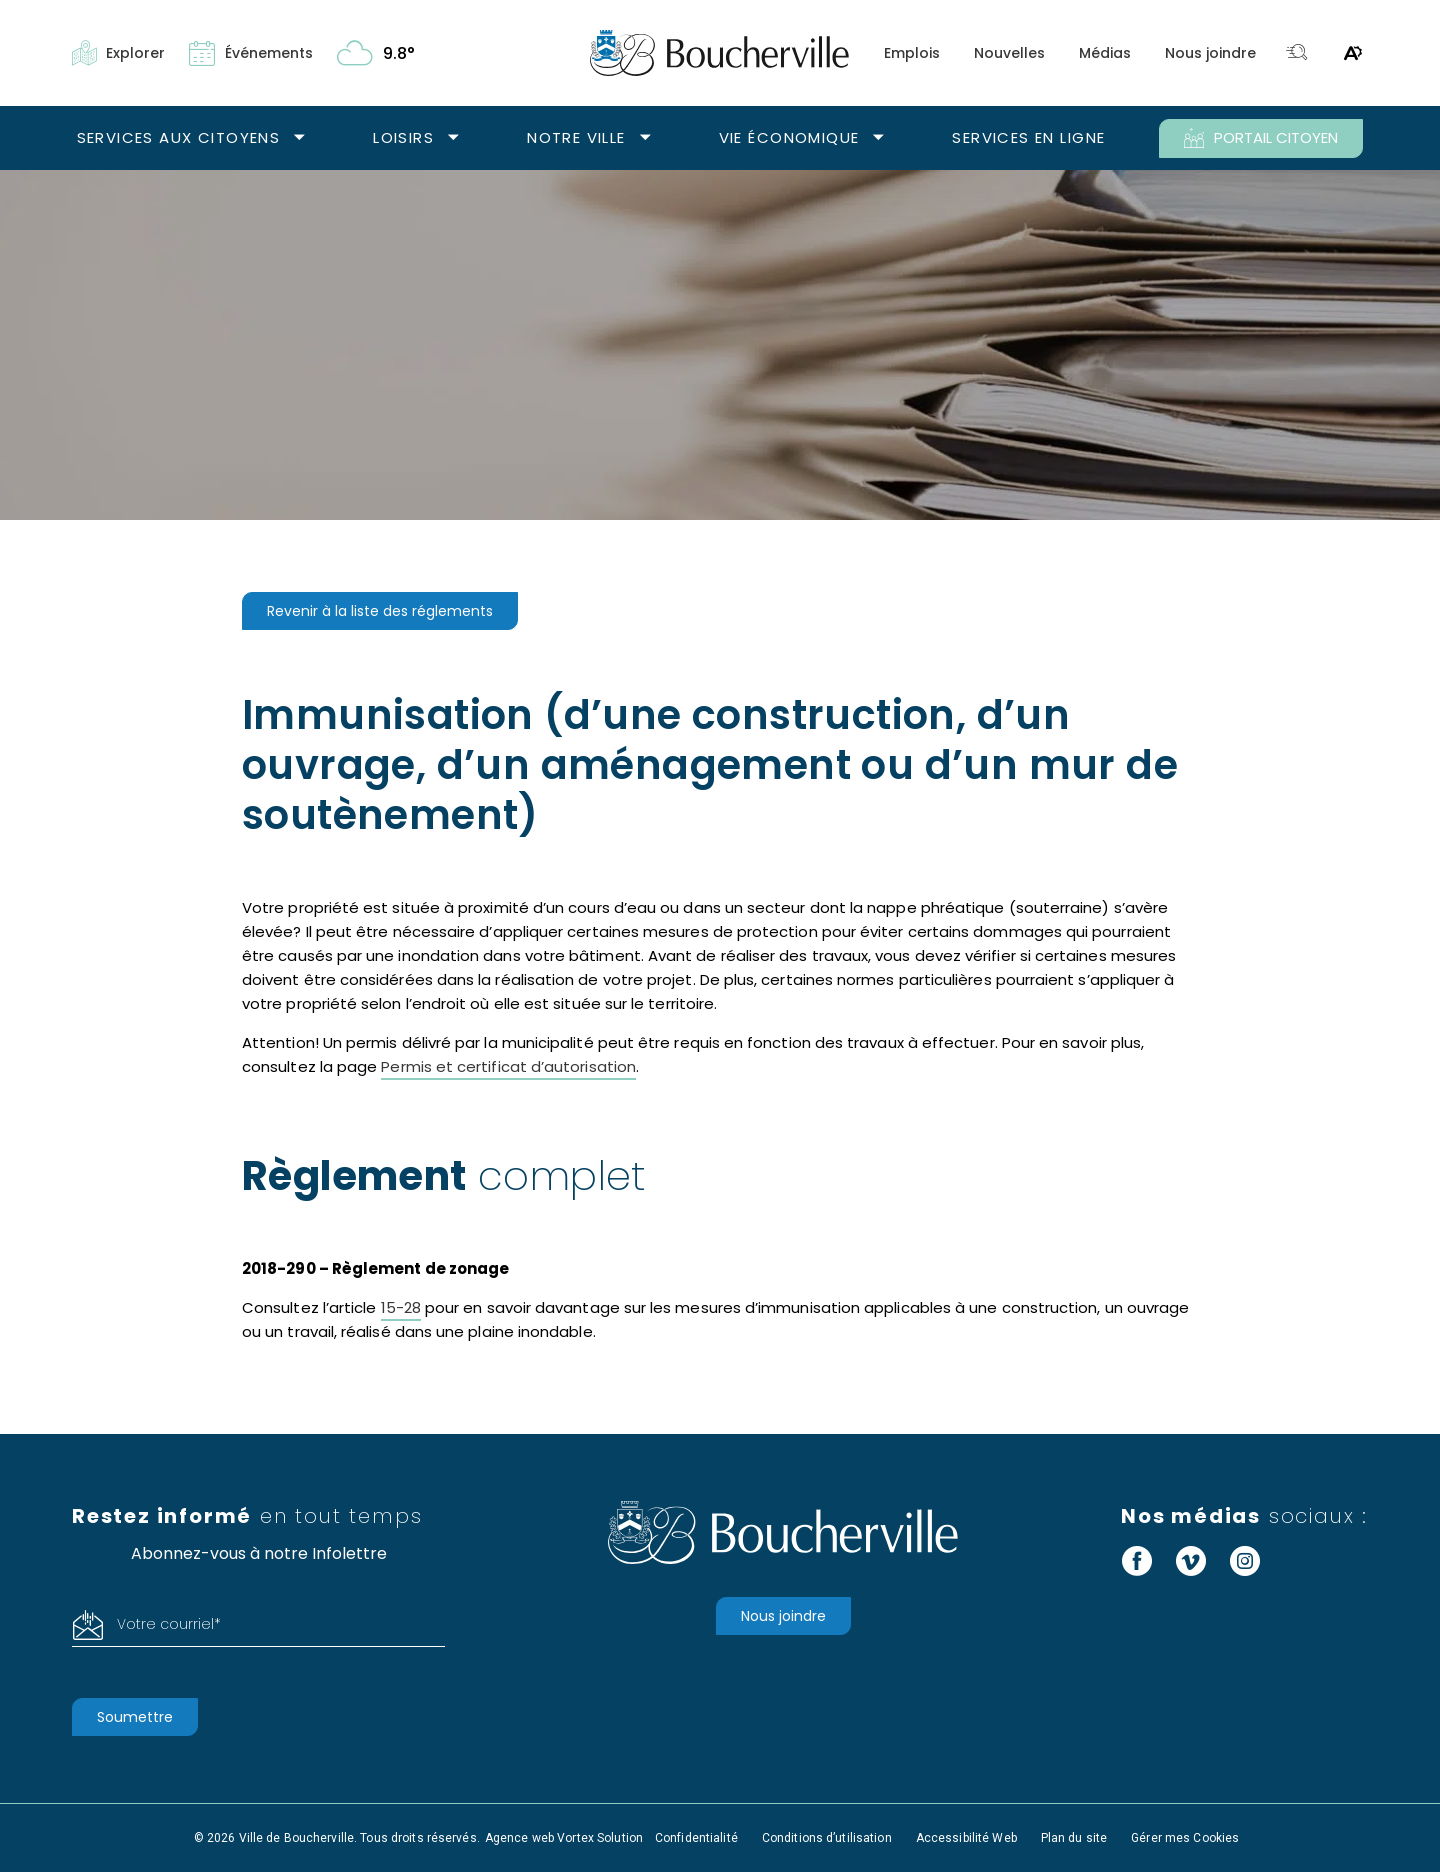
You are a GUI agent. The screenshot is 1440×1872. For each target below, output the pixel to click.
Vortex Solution (600, 1838)
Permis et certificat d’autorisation (508, 1066)
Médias (1105, 53)
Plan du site (1074, 1838)
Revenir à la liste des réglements (380, 611)
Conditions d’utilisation (827, 1838)
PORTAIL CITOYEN (1261, 138)
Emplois (912, 53)
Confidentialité (696, 1838)
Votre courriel (169, 1624)
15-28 (401, 1307)
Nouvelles (1009, 53)
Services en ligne (1028, 137)
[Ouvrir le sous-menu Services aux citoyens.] (299, 138)
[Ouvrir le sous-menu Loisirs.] (453, 138)
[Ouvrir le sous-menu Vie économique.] (878, 138)
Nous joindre (1210, 53)
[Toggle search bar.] (1297, 53)
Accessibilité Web (966, 1838)
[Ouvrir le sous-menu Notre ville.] (645, 138)
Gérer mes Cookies (1185, 1838)
